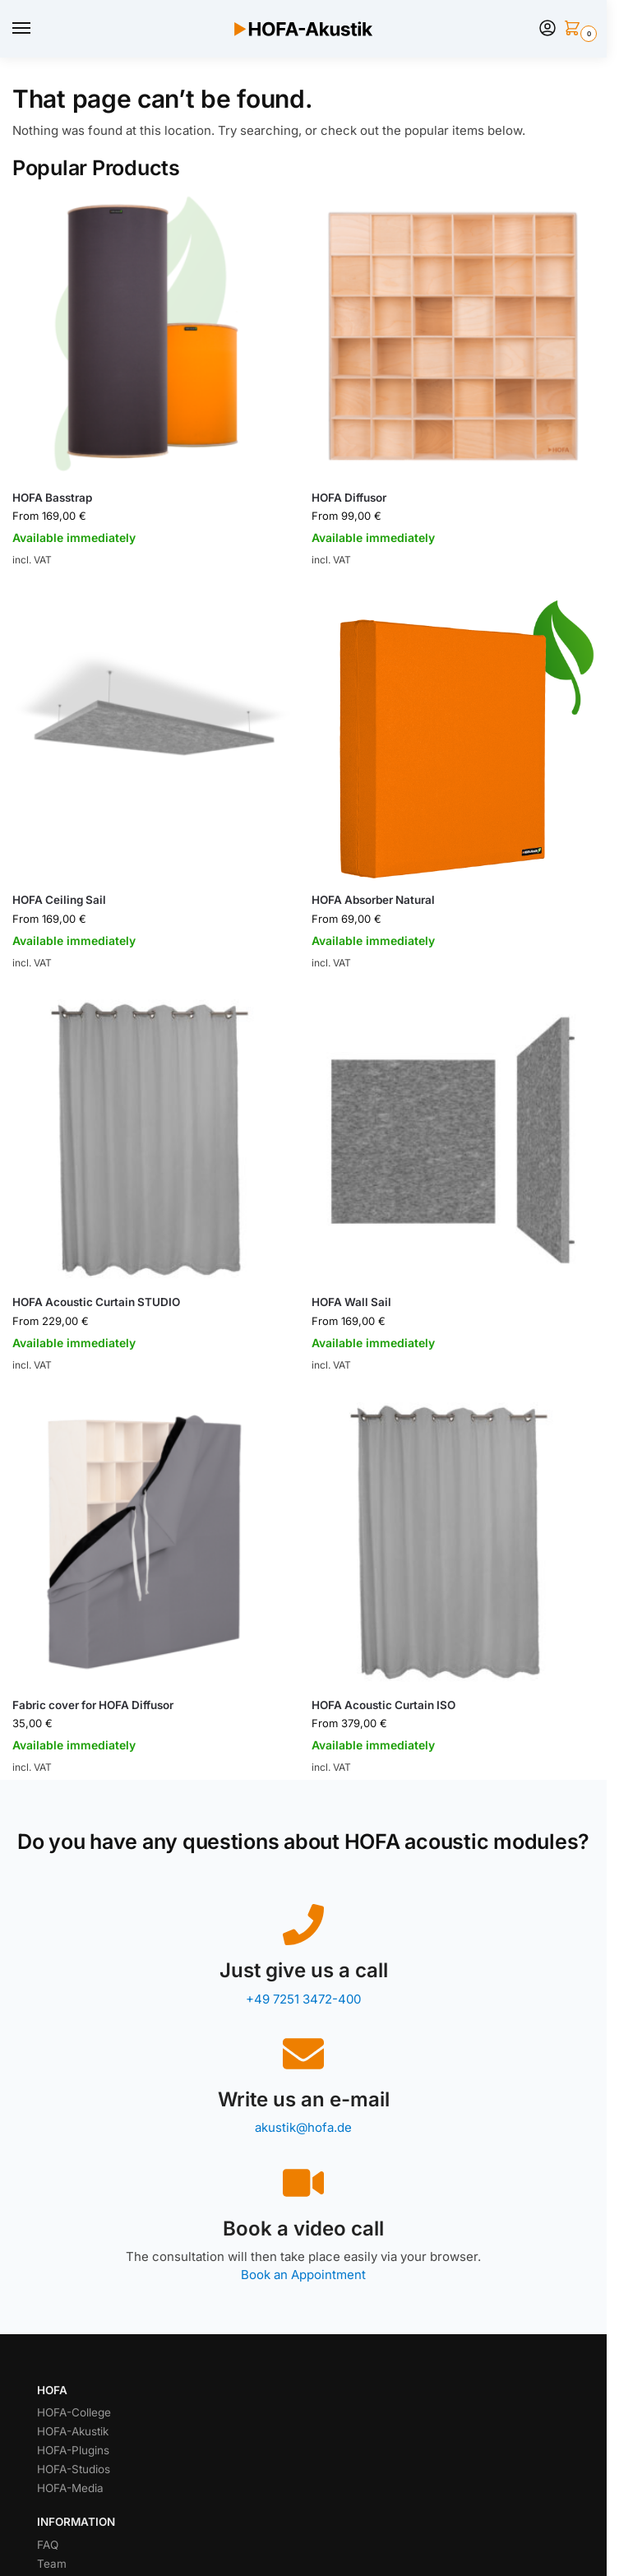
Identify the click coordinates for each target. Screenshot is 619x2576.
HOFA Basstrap (52, 497)
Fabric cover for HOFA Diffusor (92, 1705)
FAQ (47, 2544)
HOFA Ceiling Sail (59, 899)
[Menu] (37, 28)
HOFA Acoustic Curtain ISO (383, 1705)
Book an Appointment (303, 2274)
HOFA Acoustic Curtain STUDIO (96, 1302)
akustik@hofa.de (303, 2127)
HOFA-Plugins (73, 2450)
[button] (575, 29)
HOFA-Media (70, 2488)
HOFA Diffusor (349, 497)
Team (52, 2563)
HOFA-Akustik (73, 2431)
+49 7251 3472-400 (303, 1999)
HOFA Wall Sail (351, 1302)
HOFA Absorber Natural (373, 899)
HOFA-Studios (73, 2469)
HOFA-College (74, 2412)
